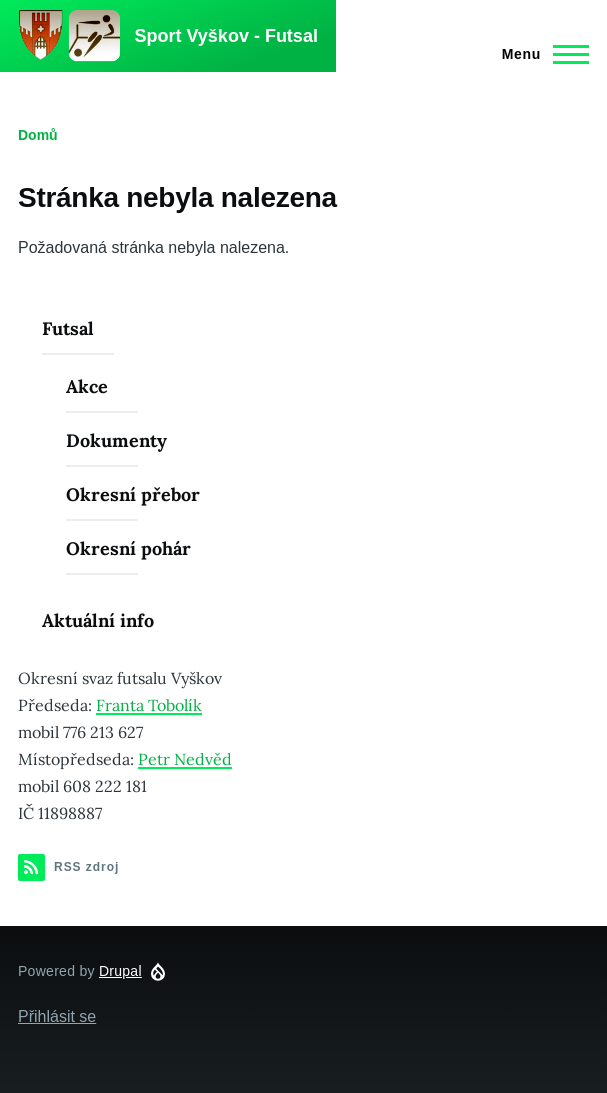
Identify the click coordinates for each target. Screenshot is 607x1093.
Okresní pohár (128, 548)
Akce (87, 386)
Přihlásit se (57, 1016)
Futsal (68, 328)
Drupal (120, 971)
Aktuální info (98, 620)
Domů (38, 135)
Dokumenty (116, 440)
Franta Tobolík (149, 705)
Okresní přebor (133, 494)
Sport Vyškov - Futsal (226, 36)
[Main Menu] (539, 54)
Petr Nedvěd (185, 759)
